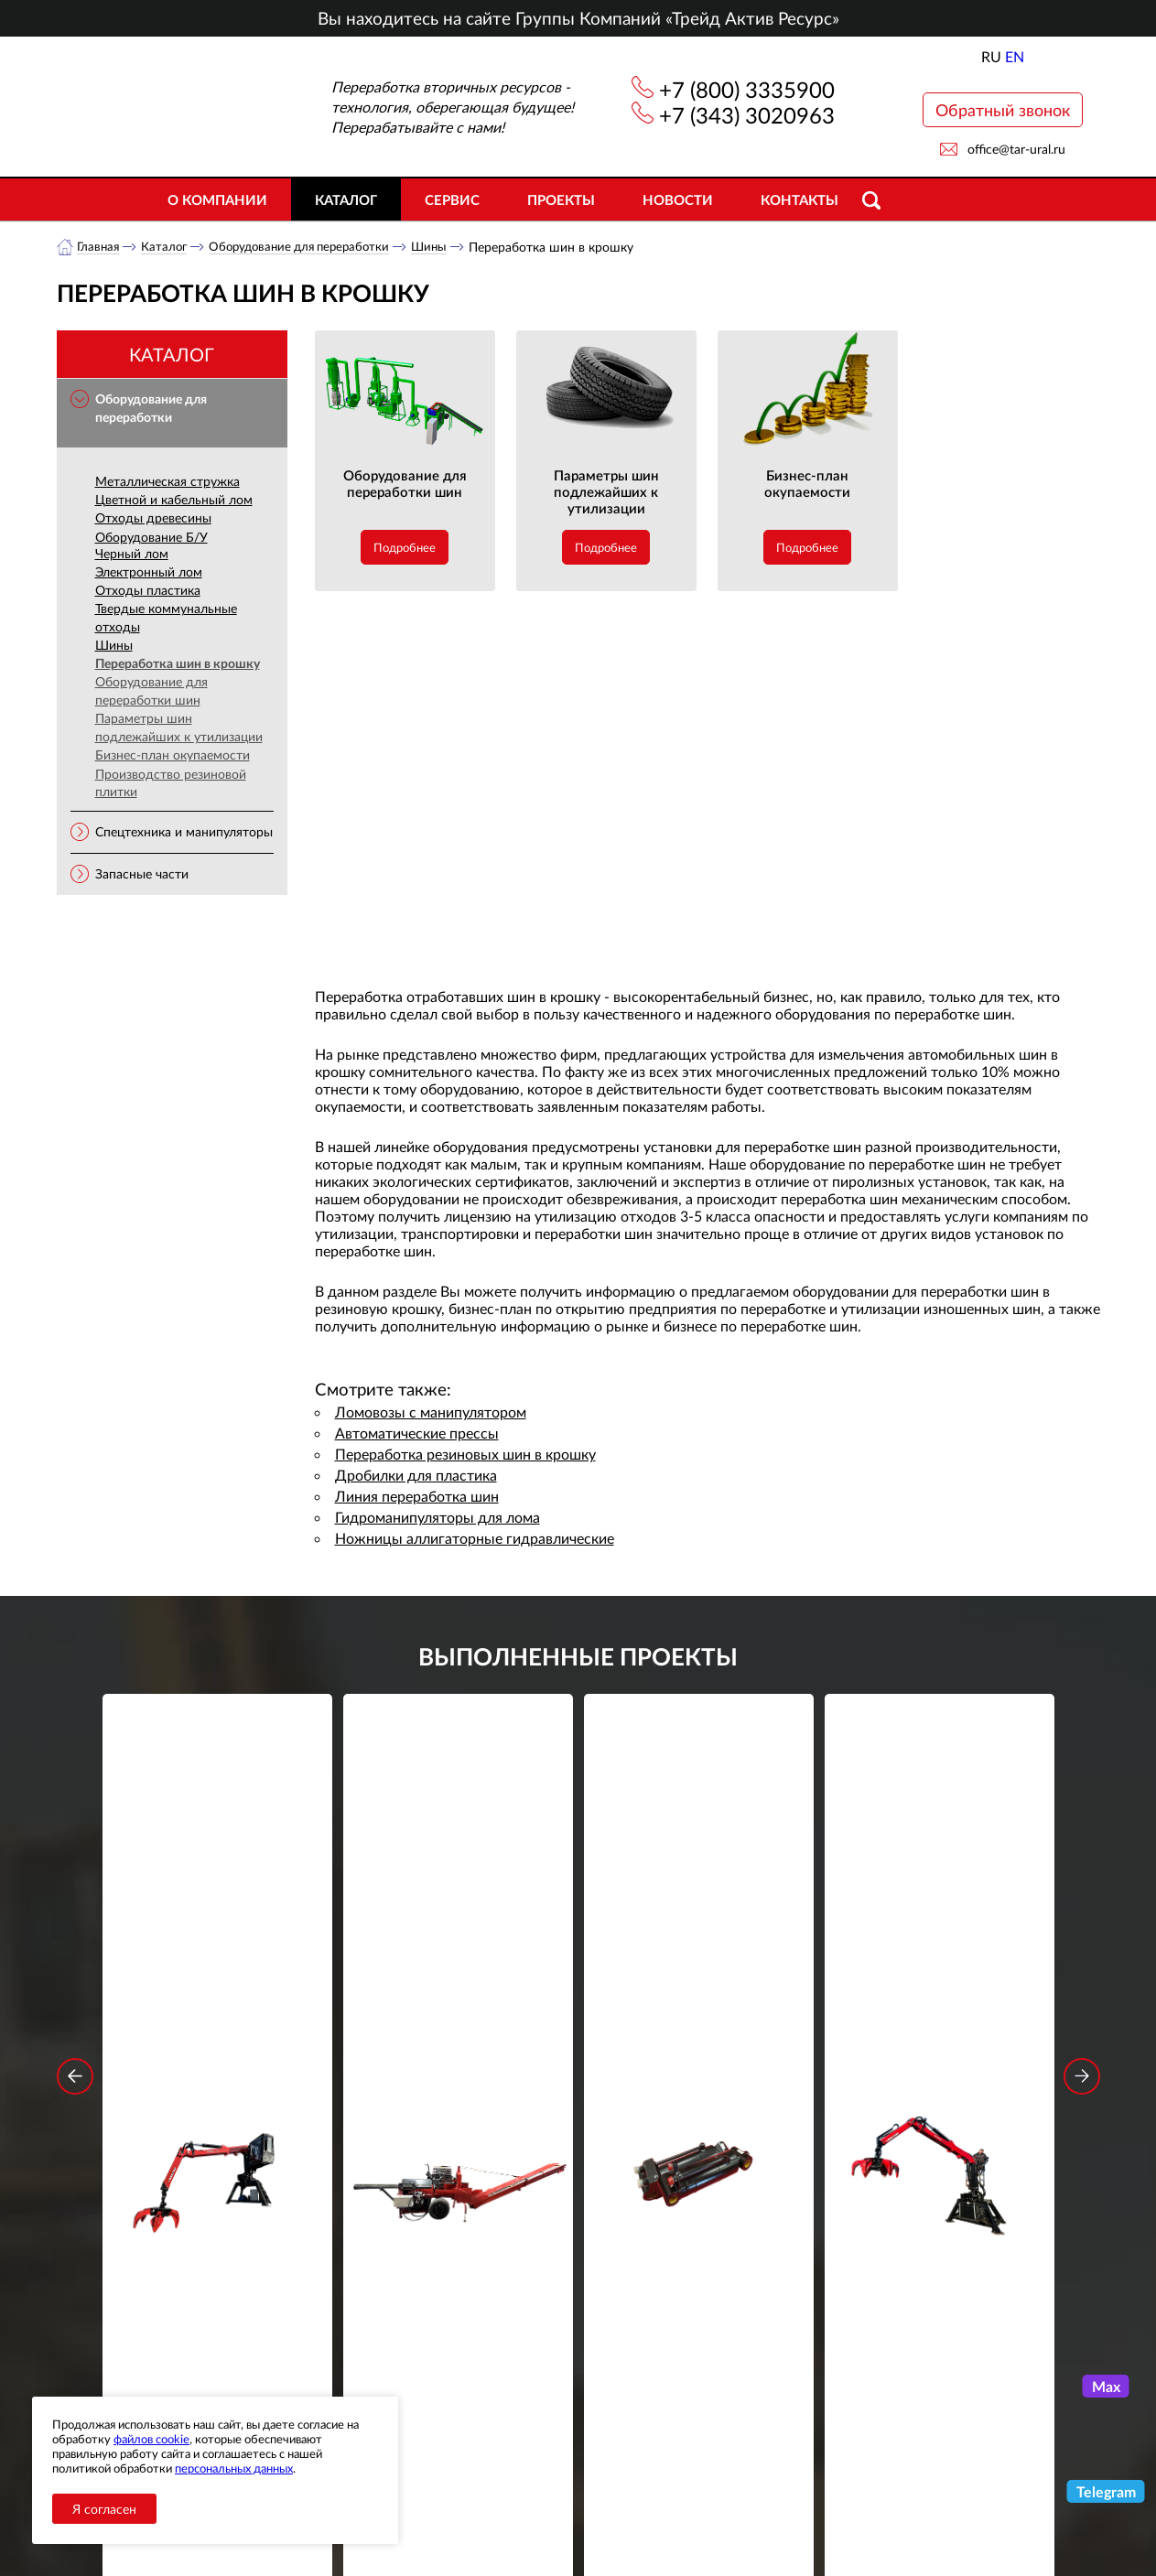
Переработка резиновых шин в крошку (465, 1454)
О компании (217, 199)
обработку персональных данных (409, 2309)
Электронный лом (148, 572)
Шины (446, 246)
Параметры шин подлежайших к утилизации (179, 728)
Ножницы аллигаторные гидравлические (474, 1538)
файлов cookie (151, 2438)
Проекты (561, 199)
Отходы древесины (153, 518)
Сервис (452, 199)
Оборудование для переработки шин (151, 691)
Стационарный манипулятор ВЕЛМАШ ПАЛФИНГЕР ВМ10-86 (217, 1976)
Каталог (346, 199)
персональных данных (234, 2468)
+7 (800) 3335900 (747, 89)
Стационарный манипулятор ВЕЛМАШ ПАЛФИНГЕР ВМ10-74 (939, 1976)
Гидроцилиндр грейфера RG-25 (698, 1964)
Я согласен (104, 2509)
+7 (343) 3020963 (747, 115)
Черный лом (131, 554)
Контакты (799, 199)
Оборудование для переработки (309, 246)
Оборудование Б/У (151, 537)
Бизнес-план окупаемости (172, 755)
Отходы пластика (147, 590)
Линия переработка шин (417, 1496)
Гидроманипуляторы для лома (437, 1517)
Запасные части (142, 874)
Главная (99, 246)
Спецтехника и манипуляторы (184, 832)
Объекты (389, 2488)
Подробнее (404, 548)
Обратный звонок (1002, 110)
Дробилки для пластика (416, 1475)
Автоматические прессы (417, 1433)
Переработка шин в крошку (177, 664)
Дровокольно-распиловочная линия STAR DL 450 (458, 1976)
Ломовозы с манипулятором (430, 1412)
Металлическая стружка (167, 482)
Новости (678, 199)
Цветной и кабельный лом (174, 500)
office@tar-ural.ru (1016, 148)
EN (1014, 56)
